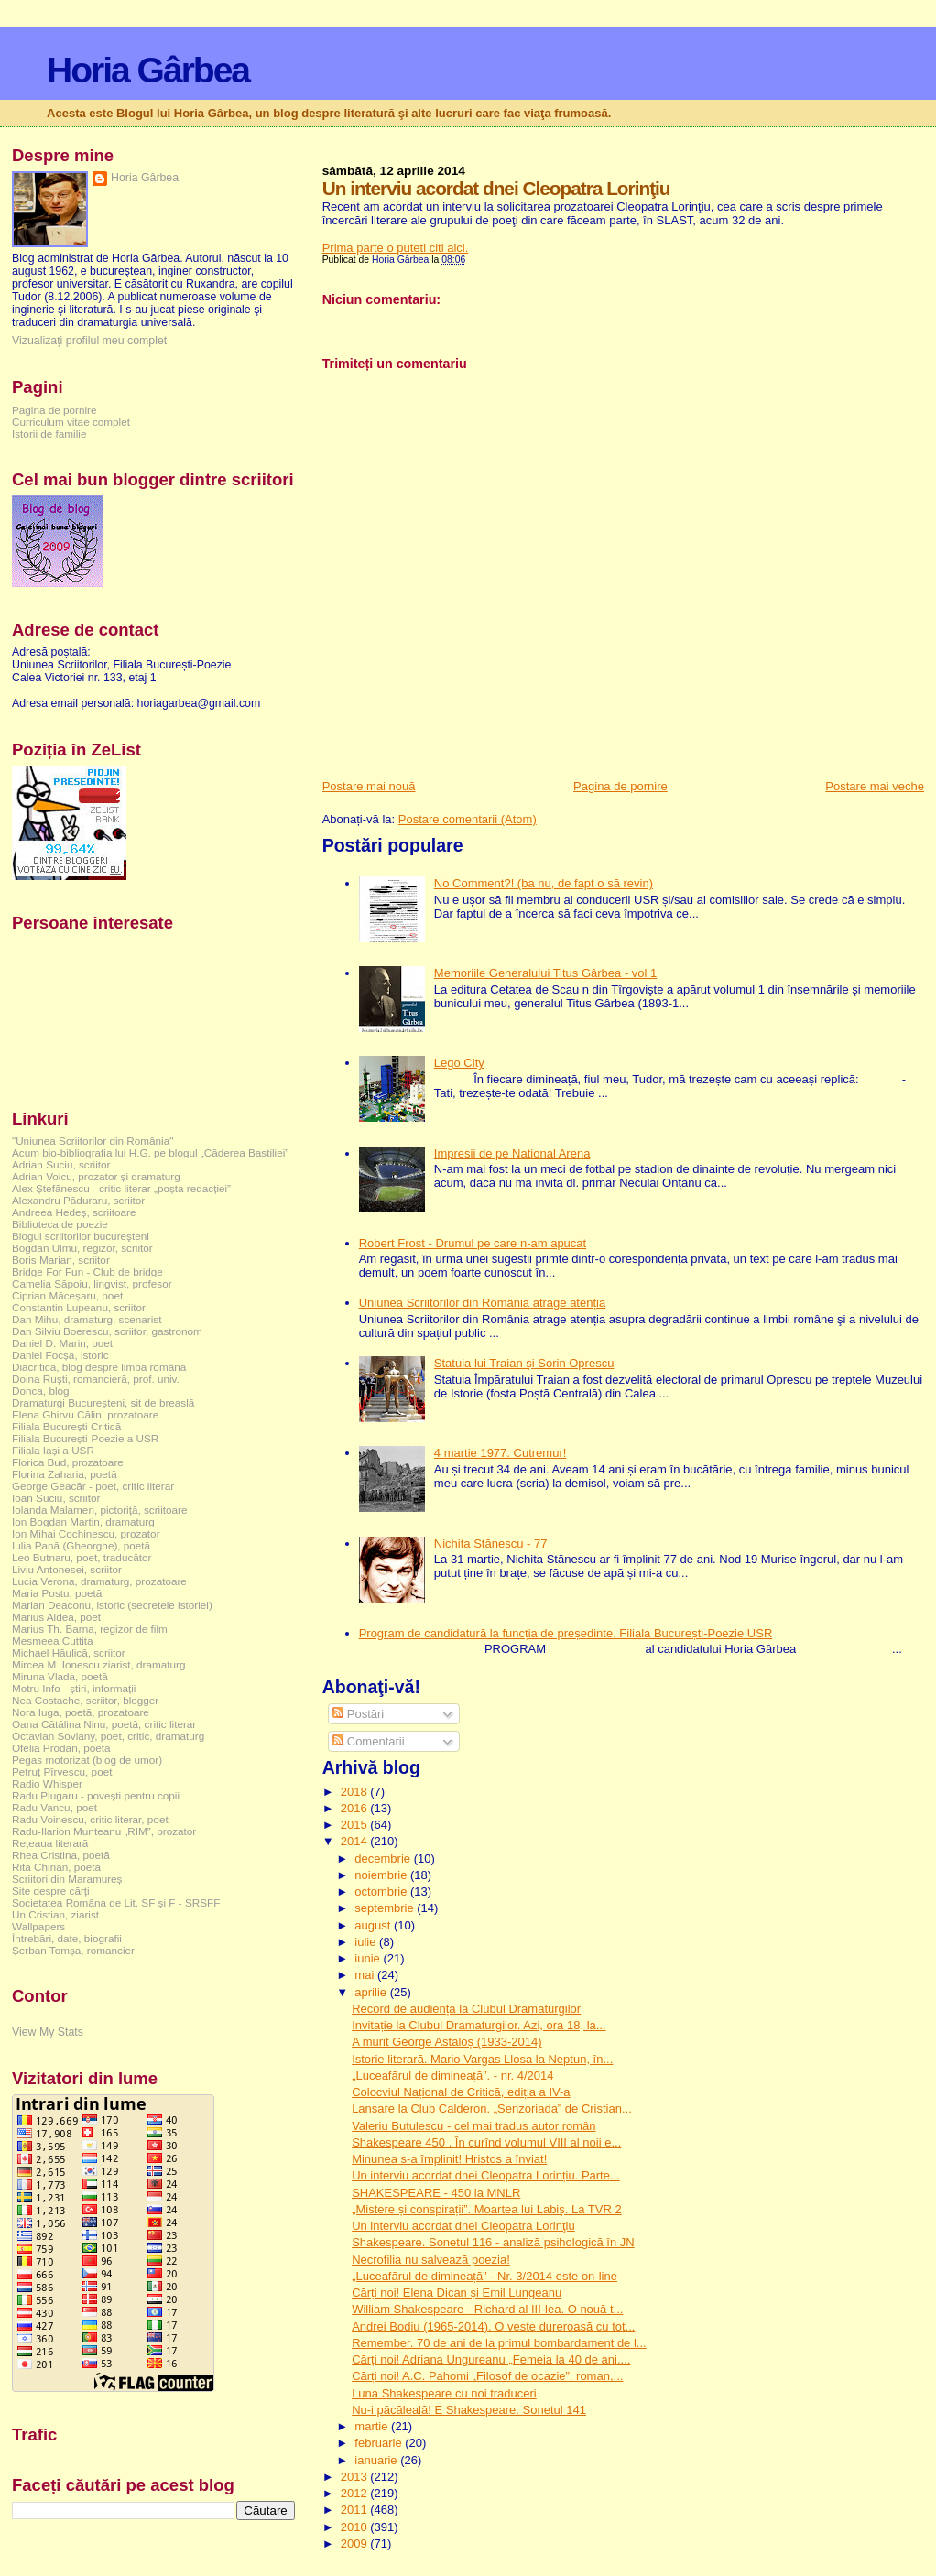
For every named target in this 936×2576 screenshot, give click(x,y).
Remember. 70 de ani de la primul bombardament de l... (499, 2343)
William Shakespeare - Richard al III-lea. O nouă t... (487, 2309)
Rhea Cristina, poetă (61, 1855)
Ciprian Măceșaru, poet (67, 1295)
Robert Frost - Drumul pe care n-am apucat (473, 1243)
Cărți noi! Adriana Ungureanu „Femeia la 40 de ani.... (491, 2359)
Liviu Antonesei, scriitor (67, 1569)
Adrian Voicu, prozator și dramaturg (96, 1176)
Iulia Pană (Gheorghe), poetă (81, 1545)
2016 (356, 1808)
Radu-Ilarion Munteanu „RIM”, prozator (104, 1831)
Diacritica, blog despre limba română (99, 1367)
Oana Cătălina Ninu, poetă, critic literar (104, 1724)
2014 (356, 1841)
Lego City (459, 1063)
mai (365, 1975)
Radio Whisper (47, 1783)
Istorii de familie (49, 434)
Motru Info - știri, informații (74, 1688)
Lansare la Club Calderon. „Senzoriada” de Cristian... (492, 2108)
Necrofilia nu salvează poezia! (431, 2259)
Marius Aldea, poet (56, 1617)
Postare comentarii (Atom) (467, 819)
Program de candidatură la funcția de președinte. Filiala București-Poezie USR (566, 1633)
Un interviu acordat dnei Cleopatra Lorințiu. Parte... (486, 2175)
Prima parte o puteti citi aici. (395, 248)
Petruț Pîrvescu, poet (62, 1771)
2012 (356, 2493)
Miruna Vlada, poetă (60, 1676)
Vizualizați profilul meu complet (89, 340)
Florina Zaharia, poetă (64, 1474)
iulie (366, 1942)
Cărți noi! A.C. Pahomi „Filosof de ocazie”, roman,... (487, 2376)
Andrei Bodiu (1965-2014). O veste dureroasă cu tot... (493, 2326)
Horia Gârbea (148, 70)
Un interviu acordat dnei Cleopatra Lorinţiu (463, 2226)
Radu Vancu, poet (54, 1807)
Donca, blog (41, 1391)
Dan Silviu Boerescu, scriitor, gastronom (107, 1331)
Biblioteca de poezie (60, 1224)
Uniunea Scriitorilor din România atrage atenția (482, 1303)
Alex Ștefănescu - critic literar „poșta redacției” (121, 1188)
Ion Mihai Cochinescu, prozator (86, 1533)
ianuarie (377, 2460)
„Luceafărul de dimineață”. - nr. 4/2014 (452, 2075)
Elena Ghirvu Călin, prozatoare (85, 1414)
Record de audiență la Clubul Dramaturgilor (466, 2009)
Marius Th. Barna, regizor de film (90, 1629)
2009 (356, 2543)
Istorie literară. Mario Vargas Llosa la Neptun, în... (482, 2059)
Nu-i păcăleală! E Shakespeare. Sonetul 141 (469, 2410)
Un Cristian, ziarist (55, 1914)
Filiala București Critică (66, 1426)
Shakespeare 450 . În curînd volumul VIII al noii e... (486, 2142)
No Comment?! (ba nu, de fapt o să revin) (543, 883)
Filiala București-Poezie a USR (85, 1438)
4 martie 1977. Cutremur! (500, 1453)
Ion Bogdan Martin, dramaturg (83, 1521)
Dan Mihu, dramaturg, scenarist (86, 1319)
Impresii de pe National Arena (512, 1153)
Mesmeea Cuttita (52, 1641)
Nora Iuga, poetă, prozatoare (80, 1712)
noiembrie (382, 1875)
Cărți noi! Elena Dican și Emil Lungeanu (456, 2292)
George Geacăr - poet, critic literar (93, 1486)
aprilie (371, 1992)
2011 (356, 2509)
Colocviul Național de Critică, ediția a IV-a (461, 2092)
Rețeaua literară (50, 1843)
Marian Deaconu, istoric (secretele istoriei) (112, 1605)
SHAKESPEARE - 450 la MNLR (436, 2193)
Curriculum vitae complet (71, 422)
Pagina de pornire (620, 786)
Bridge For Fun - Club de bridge (87, 1271)
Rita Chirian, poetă (56, 1867)
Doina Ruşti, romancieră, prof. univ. (96, 1379)
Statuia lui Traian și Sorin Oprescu (524, 1363)
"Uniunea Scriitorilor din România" (92, 1141)
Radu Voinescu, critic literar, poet (90, 1819)
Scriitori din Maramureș (67, 1879)
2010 (356, 2527)
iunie (368, 1958)
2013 (356, 2477)
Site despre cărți (51, 1891)
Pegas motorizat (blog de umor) (87, 1760)
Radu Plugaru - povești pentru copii (96, 1795)
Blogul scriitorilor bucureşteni (80, 1236)
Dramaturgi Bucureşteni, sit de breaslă (103, 1402)
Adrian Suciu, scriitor (61, 1164)
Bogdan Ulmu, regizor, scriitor (82, 1248)
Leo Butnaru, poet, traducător (81, 1557)
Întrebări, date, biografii (67, 1938)
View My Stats (47, 2032)
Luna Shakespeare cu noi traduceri (444, 2393)
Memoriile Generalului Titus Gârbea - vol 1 (546, 973)
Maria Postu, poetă (57, 1593)
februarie (379, 2443)
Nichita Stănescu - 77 (491, 1543)
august (374, 1925)
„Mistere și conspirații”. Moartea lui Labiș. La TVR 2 (487, 2209)
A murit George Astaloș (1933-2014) (446, 2042)
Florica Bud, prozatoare (68, 1462)
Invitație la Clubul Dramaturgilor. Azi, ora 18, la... (478, 2025)
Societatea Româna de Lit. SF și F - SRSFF (116, 1902)
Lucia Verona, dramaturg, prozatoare (99, 1581)
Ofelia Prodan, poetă (61, 1748)
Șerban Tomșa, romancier (73, 1950)
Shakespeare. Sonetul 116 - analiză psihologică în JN (493, 2242)
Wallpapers (38, 1926)
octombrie (382, 1891)
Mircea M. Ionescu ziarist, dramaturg (99, 1664)
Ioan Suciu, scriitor (56, 1498)
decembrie (383, 1858)
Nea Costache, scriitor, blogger (85, 1700)
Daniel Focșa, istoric (60, 1355)
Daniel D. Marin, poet (62, 1343)
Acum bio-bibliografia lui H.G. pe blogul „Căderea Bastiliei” (150, 1152)
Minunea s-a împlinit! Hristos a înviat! (449, 2159)
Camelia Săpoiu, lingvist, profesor (92, 1283)
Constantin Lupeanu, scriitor (79, 1307)
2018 (356, 1792)
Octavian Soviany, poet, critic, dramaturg (108, 1736)
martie (372, 2426)
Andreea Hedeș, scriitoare (74, 1212)
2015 (356, 1824)
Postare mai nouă (369, 786)
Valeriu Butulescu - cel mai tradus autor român (473, 2126)
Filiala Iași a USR (53, 1450)
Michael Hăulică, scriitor (68, 1652)
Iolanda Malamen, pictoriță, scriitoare (100, 1510)
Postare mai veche (874, 786)
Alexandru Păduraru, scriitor (78, 1200)
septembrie (385, 1908)
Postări (358, 1714)
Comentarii (368, 1741)
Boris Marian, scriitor (61, 1260)
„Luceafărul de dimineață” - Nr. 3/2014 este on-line (484, 2276)
